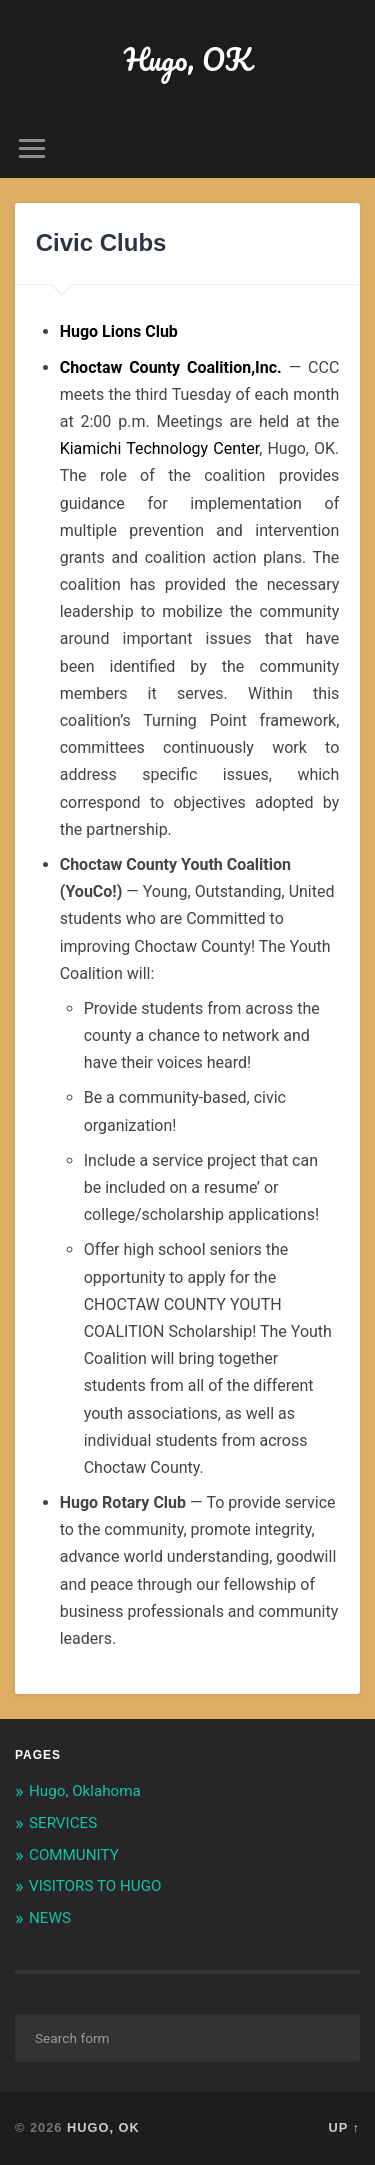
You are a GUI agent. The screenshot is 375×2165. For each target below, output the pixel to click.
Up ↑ (345, 2127)
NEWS (50, 1918)
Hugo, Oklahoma (85, 1791)
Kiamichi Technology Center (159, 448)
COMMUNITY (74, 1855)
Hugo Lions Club (119, 331)
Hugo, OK (187, 59)
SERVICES (63, 1823)
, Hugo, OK (197, 448)
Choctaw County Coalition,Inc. (171, 367)
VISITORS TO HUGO (95, 1886)
